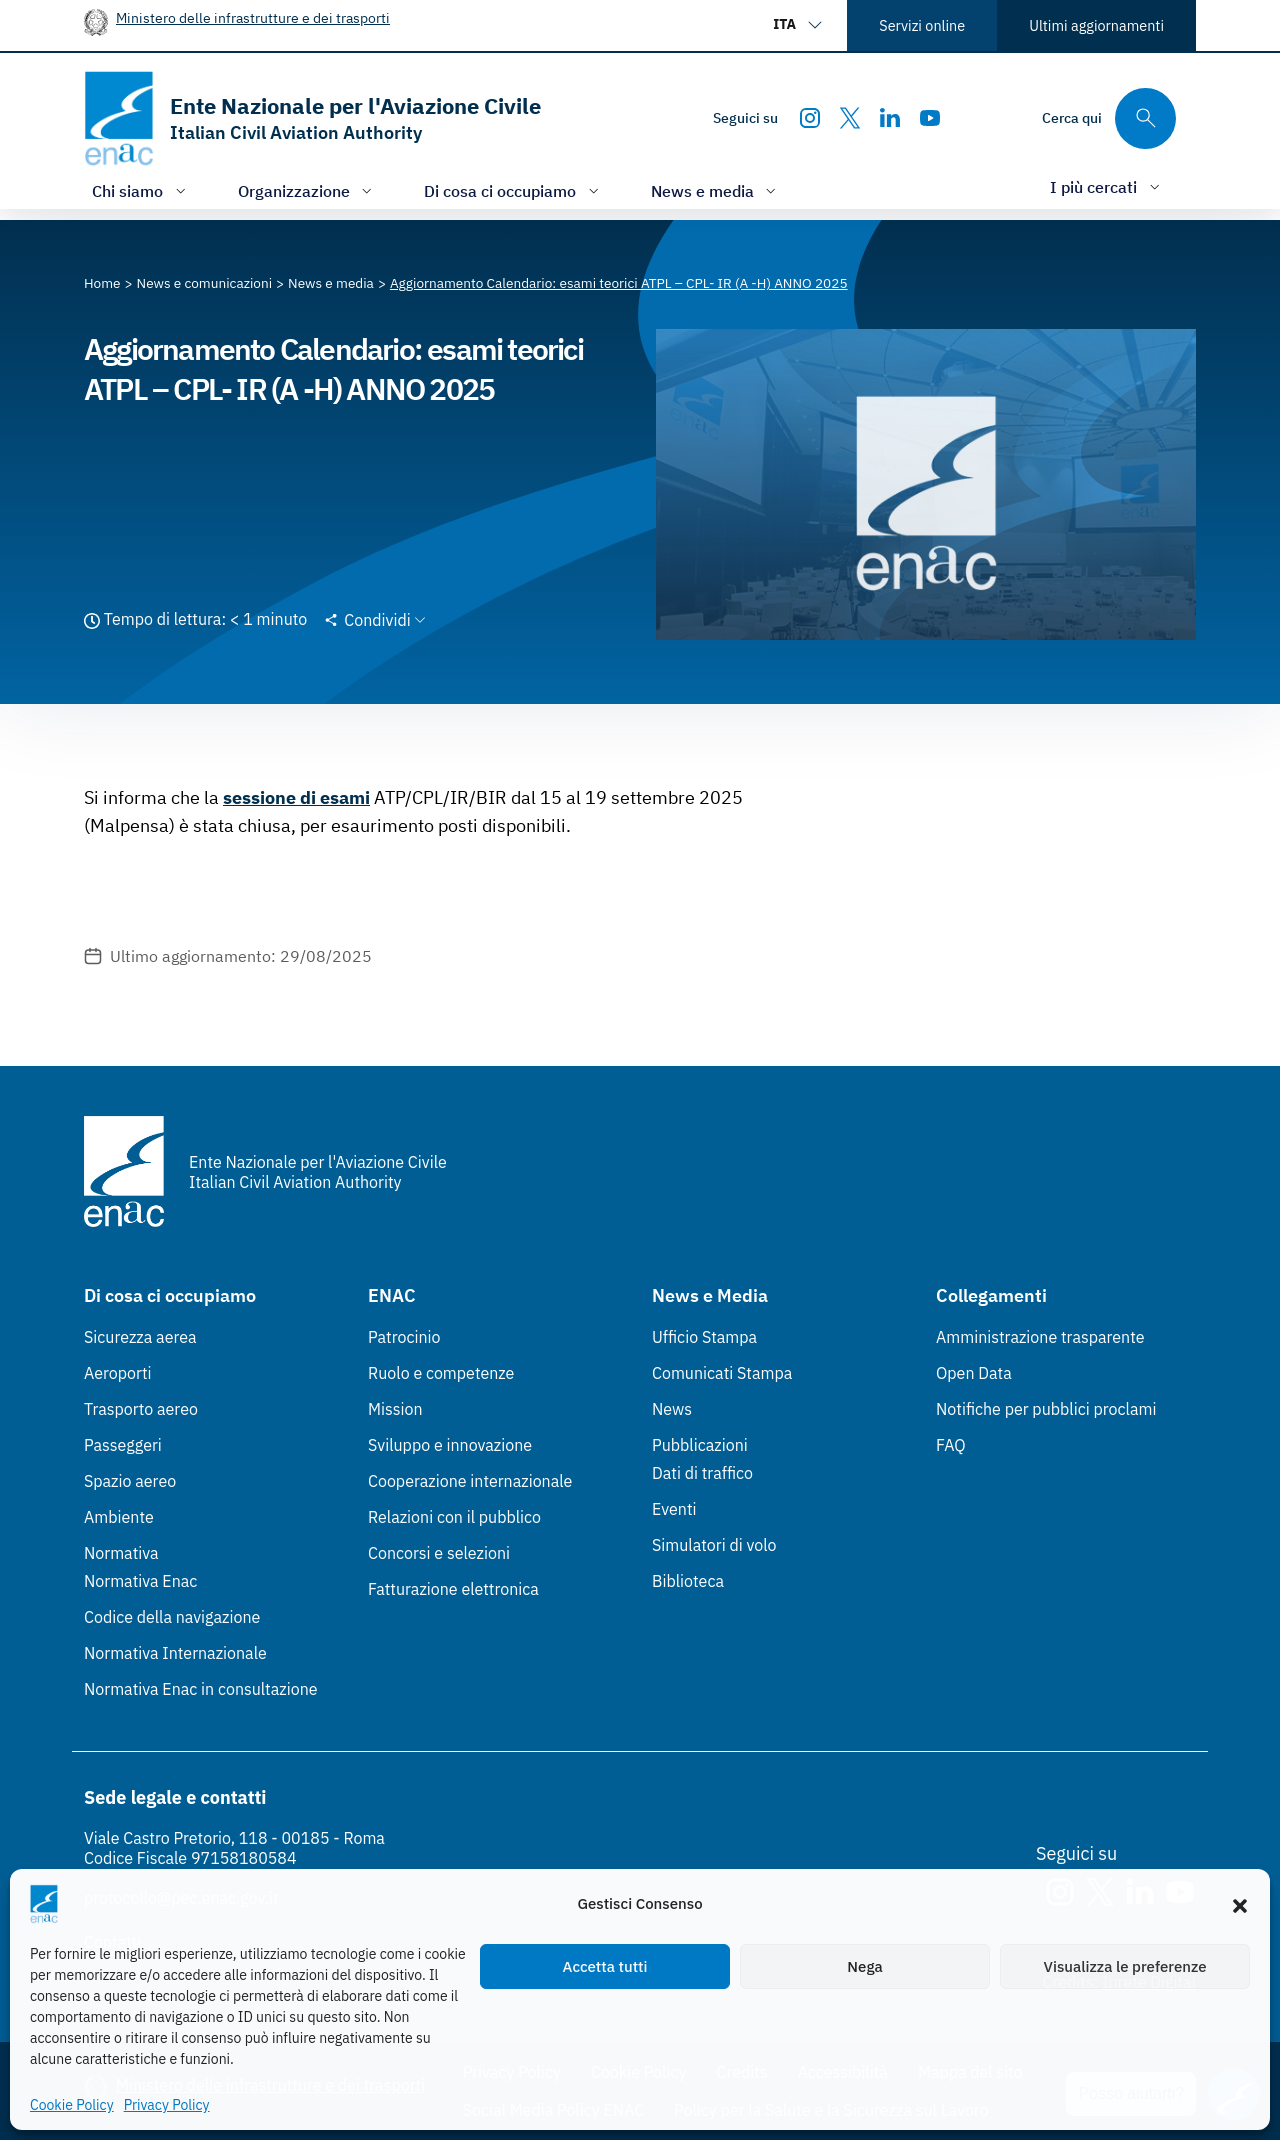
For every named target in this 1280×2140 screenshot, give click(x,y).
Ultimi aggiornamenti (1096, 25)
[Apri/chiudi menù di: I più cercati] (1107, 186)
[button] (1240, 1904)
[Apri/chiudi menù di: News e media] (716, 190)
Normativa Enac (140, 1581)
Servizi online (922, 25)
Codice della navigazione (172, 1617)
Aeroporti (118, 1373)
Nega (864, 1966)
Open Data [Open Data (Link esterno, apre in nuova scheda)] (974, 1373)
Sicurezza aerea (140, 1337)
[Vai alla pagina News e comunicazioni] (205, 283)
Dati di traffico (702, 1473)
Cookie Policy (72, 2105)
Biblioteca (688, 1581)
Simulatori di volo (714, 1545)
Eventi (674, 1509)
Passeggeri (123, 1445)
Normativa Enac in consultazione (201, 1689)
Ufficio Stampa (704, 1337)
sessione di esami (296, 797)
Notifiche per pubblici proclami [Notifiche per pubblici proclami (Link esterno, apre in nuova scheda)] (1046, 1409)
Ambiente (119, 1517)
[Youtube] (930, 118)
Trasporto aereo (141, 1409)
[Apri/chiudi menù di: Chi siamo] (141, 190)
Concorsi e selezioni (439, 1553)
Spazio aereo (130, 1481)
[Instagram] (810, 118)
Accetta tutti (605, 1966)
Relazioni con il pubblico (454, 1517)
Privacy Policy (167, 2105)
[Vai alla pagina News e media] (331, 283)
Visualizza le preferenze (1125, 1966)
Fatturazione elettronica (453, 1589)
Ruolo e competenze (441, 1373)
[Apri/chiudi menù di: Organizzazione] (307, 190)
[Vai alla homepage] (312, 118)
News (672, 1409)
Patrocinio (404, 1337)
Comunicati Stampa (722, 1373)
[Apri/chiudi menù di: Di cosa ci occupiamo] (513, 190)
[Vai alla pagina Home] (102, 283)
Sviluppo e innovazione (450, 1445)
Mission (395, 1409)
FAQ (951, 1445)
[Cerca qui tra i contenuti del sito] (1109, 118)
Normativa (121, 1553)
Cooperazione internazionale (470, 1481)
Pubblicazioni (700, 1445)
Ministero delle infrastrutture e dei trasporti (253, 17)
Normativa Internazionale (175, 1653)
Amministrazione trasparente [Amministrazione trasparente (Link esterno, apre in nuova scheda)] (1040, 1337)
